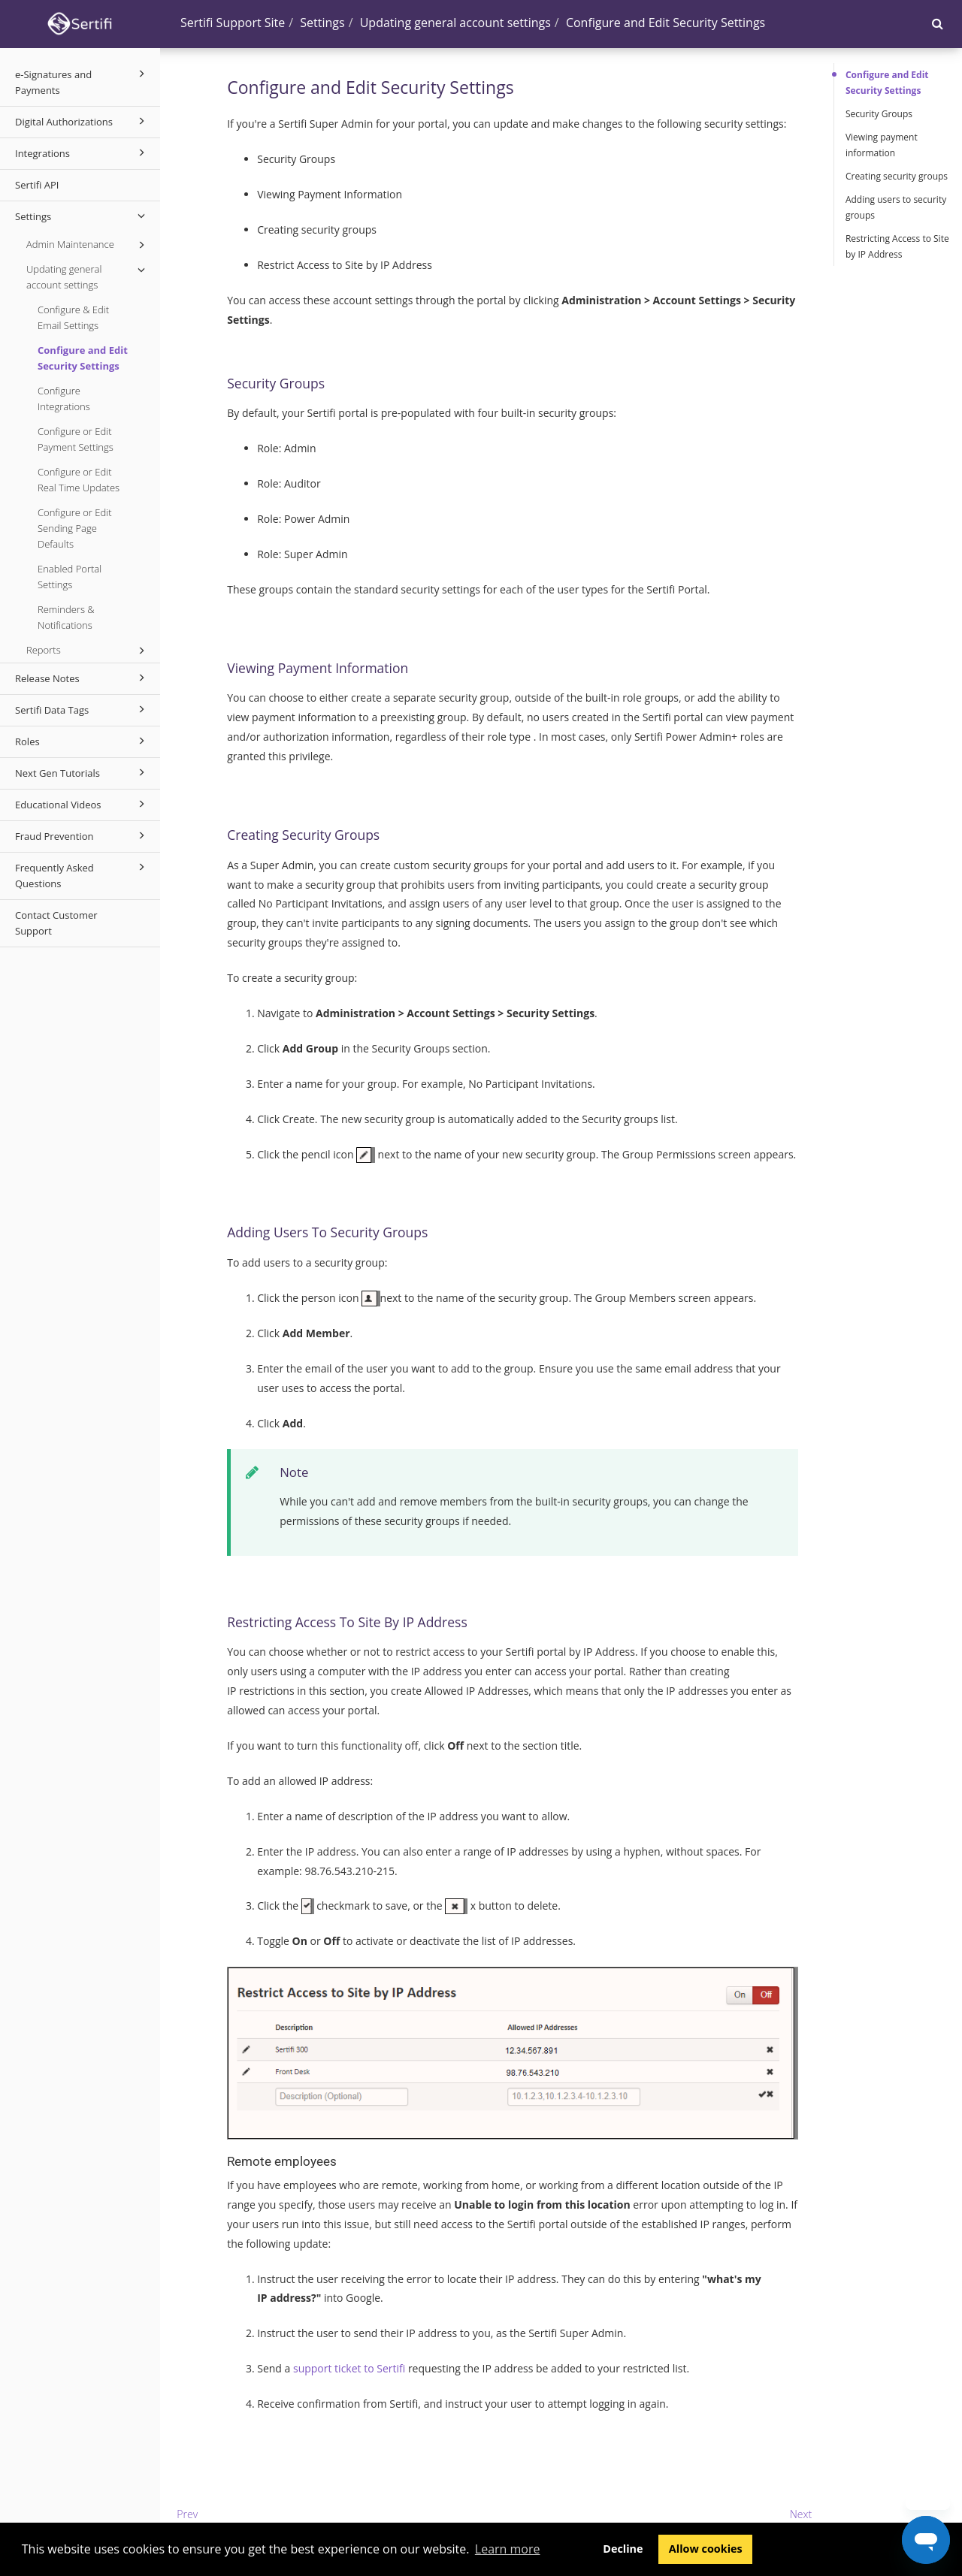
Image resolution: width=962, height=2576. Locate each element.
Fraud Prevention (82, 835)
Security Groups (879, 113)
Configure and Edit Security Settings (83, 358)
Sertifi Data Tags (82, 709)
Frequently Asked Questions (82, 874)
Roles (82, 740)
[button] (937, 23)
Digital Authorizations (82, 121)
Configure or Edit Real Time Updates (78, 479)
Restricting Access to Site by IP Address (897, 246)
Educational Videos (82, 804)
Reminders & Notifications (66, 617)
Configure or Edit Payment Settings (75, 439)
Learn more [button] (507, 2549)
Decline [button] (623, 2548)
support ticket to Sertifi (349, 2368)
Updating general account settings (88, 276)
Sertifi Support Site (232, 22)
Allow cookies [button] (706, 2548)
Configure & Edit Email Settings (73, 317)
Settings (82, 215)
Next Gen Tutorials (82, 772)
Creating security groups (897, 176)
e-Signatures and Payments (82, 81)
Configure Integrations (64, 398)
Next (801, 2514)
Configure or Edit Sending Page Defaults (74, 528)
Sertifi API (37, 185)
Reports (88, 650)
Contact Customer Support (56, 923)
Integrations (82, 152)
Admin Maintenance (88, 245)
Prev (187, 2514)
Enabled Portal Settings (69, 576)
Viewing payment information (882, 145)
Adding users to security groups (896, 207)
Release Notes (82, 677)
